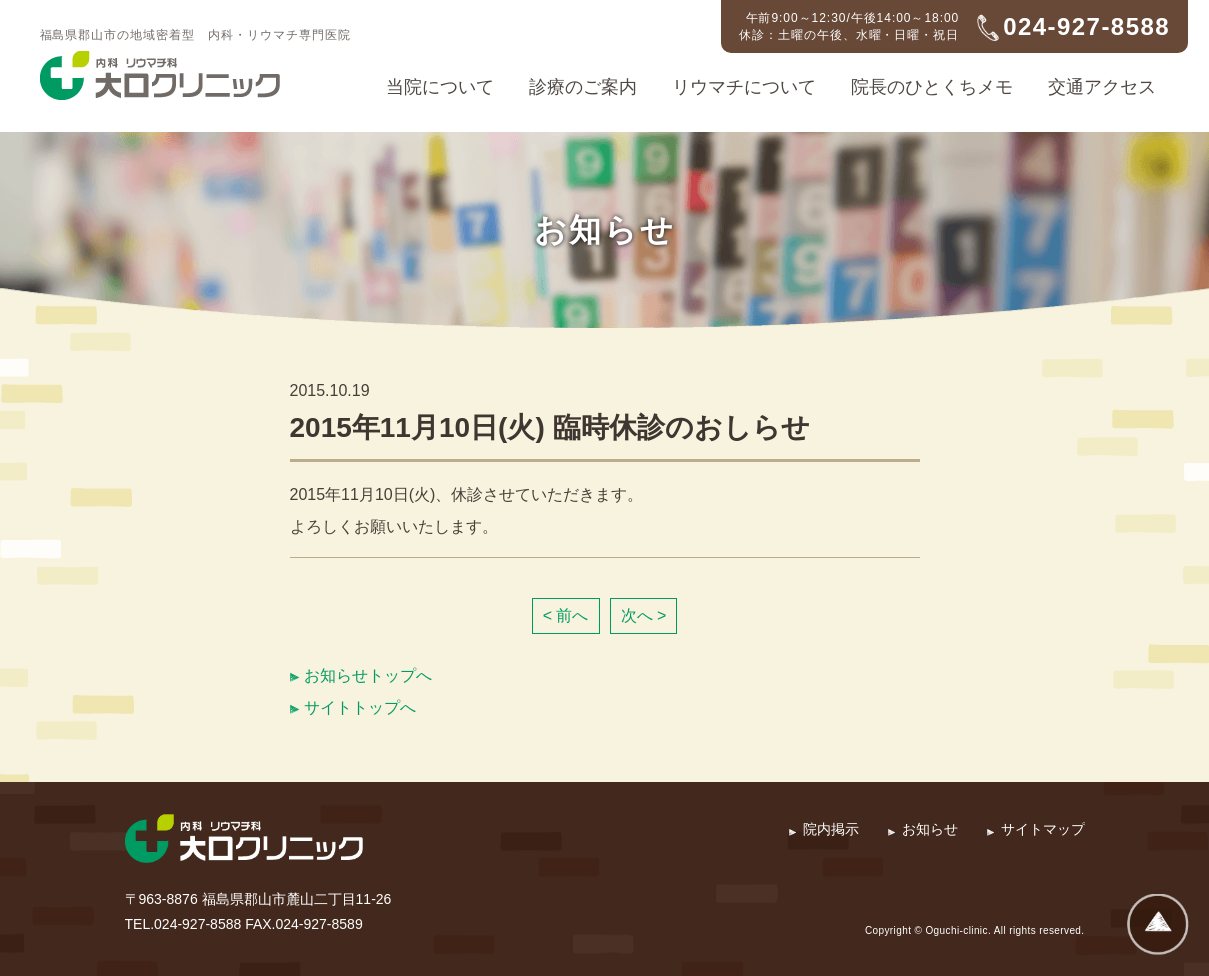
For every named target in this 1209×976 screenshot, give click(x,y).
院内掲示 (831, 829)
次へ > (644, 615)
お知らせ (930, 829)
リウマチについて (744, 87)
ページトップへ (1158, 925)
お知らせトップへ (368, 675)
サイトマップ (1043, 829)
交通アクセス (1102, 87)
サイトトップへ (360, 707)
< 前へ (566, 615)
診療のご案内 (583, 87)
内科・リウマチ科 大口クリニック (160, 76)
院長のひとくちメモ (932, 87)
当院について (440, 87)
